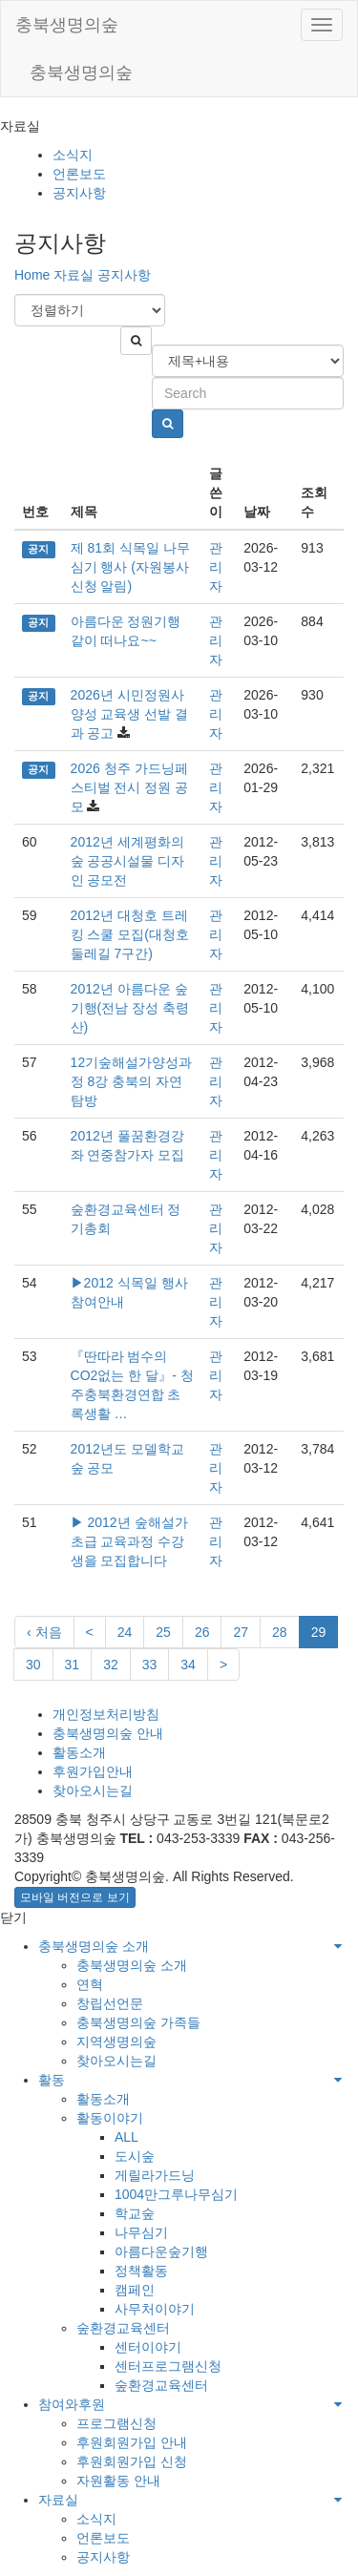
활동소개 (79, 1752)
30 (33, 1664)
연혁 (89, 1984)
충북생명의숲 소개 (93, 1946)
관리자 (215, 567)
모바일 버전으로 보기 (75, 1897)
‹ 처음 (44, 1632)
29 (318, 1632)
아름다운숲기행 (161, 2251)
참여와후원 (71, 2404)
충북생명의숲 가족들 (138, 2022)
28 (279, 1632)
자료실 (73, 275)
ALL (126, 2137)
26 (202, 1632)
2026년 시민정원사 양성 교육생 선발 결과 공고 (130, 714)
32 (110, 1664)
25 (163, 1632)
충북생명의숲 (66, 24)
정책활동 (141, 2270)
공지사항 (79, 192)
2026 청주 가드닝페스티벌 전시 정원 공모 (130, 787)
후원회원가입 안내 (131, 2442)
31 (72, 1664)
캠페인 (135, 2289)
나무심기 (141, 2232)
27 (240, 1632)
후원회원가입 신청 (131, 2461)
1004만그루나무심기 (176, 2194)
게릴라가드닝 (155, 2175)
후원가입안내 (93, 1771)
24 (125, 1632)
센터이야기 (148, 2347)
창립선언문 (109, 2003)
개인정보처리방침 (106, 1714)
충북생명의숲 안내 (108, 1733)
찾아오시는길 (93, 1790)
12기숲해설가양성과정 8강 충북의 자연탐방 (132, 1081)
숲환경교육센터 (123, 2327)
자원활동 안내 (118, 2480)
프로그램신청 (116, 2423)
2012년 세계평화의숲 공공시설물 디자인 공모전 (128, 861)
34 (188, 1664)
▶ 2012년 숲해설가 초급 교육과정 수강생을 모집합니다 (129, 1541)
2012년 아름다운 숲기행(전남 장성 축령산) (130, 1008)
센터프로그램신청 (168, 2366)
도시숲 (135, 2156)
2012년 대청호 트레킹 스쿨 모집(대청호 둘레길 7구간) (130, 934)
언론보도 (79, 173)
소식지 (73, 154)
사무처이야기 (155, 2308)
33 (150, 1664)
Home (32, 275)
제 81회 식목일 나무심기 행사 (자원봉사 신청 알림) (130, 567)
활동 (51, 2079)
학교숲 (135, 2213)
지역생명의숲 (116, 2041)
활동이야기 (109, 2118)
